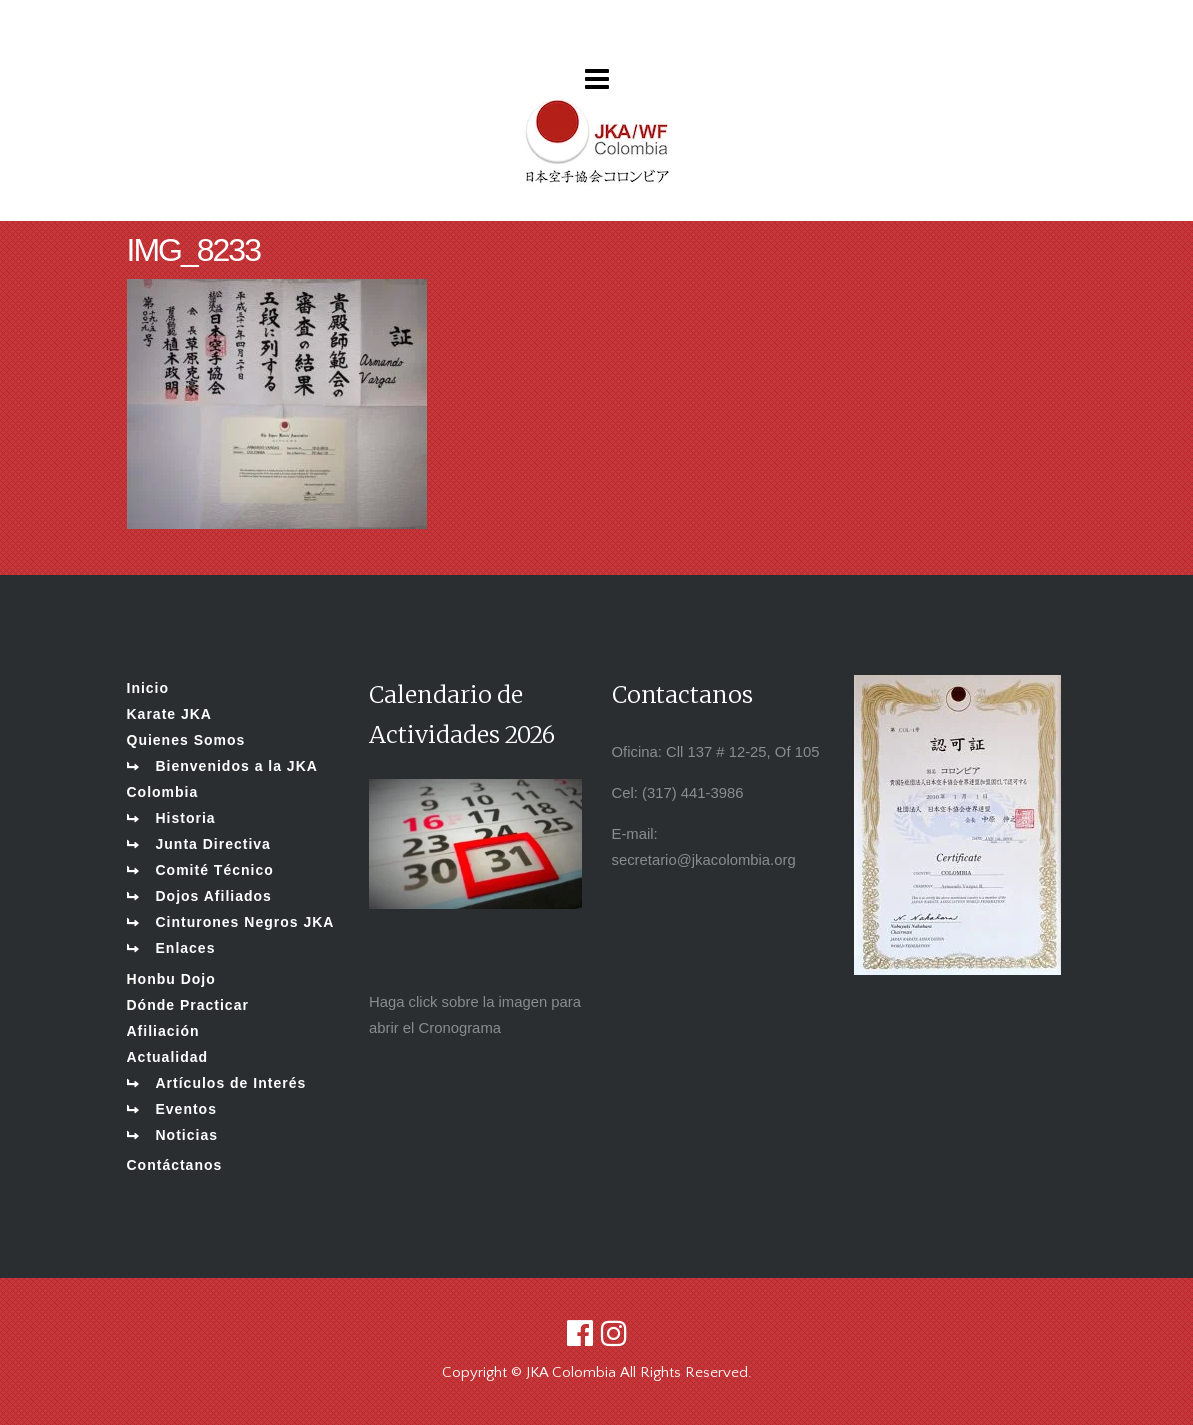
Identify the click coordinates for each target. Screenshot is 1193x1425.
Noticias (187, 1135)
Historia (186, 818)
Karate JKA (169, 714)
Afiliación (163, 1031)
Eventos (186, 1109)
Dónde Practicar (188, 1005)
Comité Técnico (215, 870)
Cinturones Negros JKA (245, 922)
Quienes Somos (186, 740)
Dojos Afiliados (214, 896)
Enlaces (186, 948)
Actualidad (168, 1057)
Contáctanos (175, 1165)
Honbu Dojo (171, 979)
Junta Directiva (213, 844)
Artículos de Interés (231, 1083)
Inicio (148, 688)
